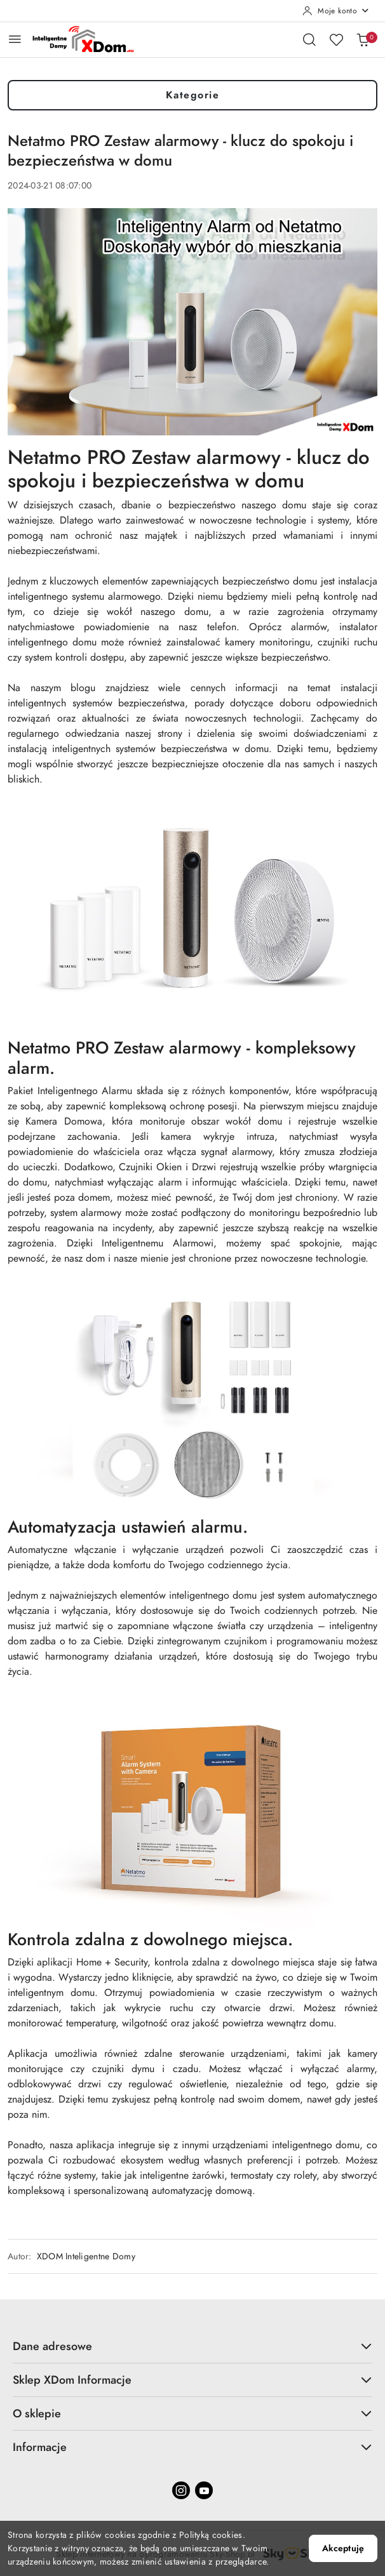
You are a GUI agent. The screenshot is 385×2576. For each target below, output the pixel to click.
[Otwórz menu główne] (15, 39)
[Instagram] (181, 2490)
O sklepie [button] (192, 2413)
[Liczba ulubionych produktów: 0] (336, 39)
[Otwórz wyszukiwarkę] (309, 39)
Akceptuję (343, 2548)
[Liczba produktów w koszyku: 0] (363, 39)
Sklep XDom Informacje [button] (192, 2380)
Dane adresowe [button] (192, 2346)
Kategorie (193, 95)
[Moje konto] (336, 11)
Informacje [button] (192, 2447)
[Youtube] (204, 2490)
